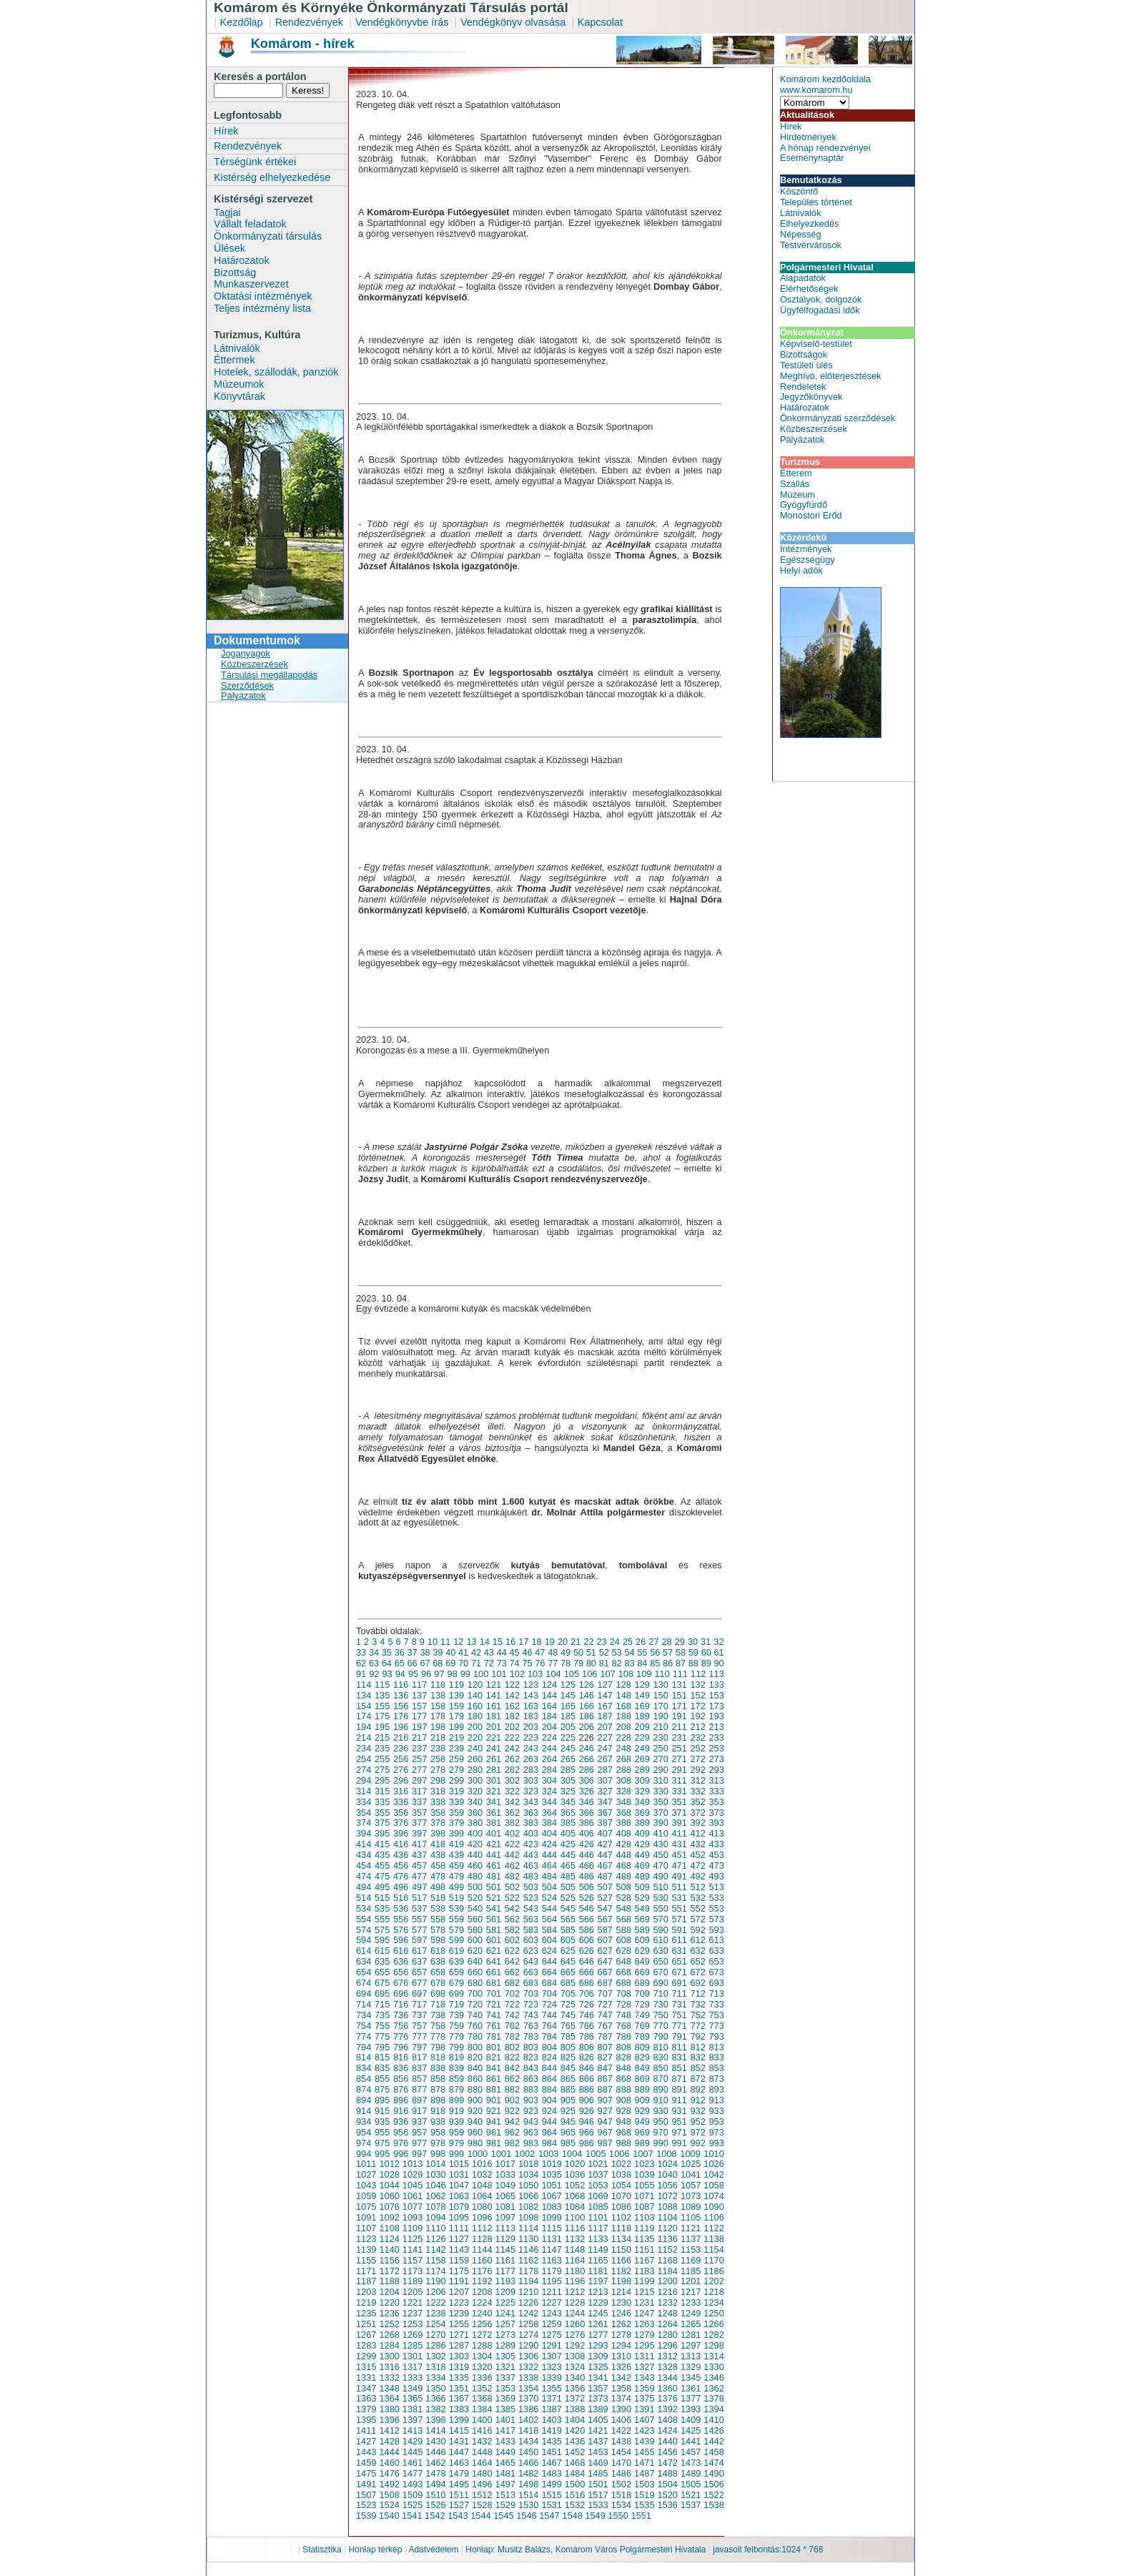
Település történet (816, 202)
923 (530, 2110)
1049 (505, 2185)
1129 (505, 2238)
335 (382, 1801)
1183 (644, 2271)
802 (512, 2047)
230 (660, 1737)
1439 (644, 2441)
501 (493, 1887)
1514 (528, 2494)
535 (382, 1908)
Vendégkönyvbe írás (403, 22)
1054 (621, 2185)
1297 (691, 2345)
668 (623, 1972)
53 (617, 1652)
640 (475, 1961)
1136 (667, 2238)
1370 (528, 2398)
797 (419, 2047)
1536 (667, 2504)
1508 (389, 2494)
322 (512, 1791)
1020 (575, 2163)
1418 (528, 2430)
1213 (598, 2291)
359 (456, 1812)
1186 (713, 2271)
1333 (413, 2377)
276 (400, 1769)
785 (568, 2036)
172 (697, 1706)
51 (591, 1652)
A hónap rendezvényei (825, 147)
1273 (505, 2334)
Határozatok (242, 260)
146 (586, 1695)
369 (642, 1812)
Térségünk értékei (255, 161)
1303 (459, 2356)
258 (437, 1759)
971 (678, 2132)
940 (475, 2121)
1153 (691, 2249)
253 (716, 1748)
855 (382, 2078)
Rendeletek (803, 386)
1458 (713, 2452)
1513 (505, 2494)
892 (697, 2089)
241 (493, 1748)
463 (530, 1865)
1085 (598, 2206)
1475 (366, 2473)
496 (400, 1887)
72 (489, 1663)
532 (697, 1897)
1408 (667, 2419)
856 (400, 2078)
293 (716, 1769)
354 (363, 1812)
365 (568, 1812)
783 (530, 2036)
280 (475, 1769)
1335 (459, 2377)
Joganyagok (245, 653)
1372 (575, 2398)
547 (605, 1908)
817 (419, 2057)
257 (419, 1759)
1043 (366, 2185)
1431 (459, 2441)
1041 (691, 2174)
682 (512, 1982)
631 (678, 1950)
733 (716, 2004)
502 (512, 1887)
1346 (713, 2377)
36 (400, 1652)
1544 (480, 2515)
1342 (621, 2377)
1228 (575, 2302)
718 (437, 2004)
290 (660, 1769)
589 (642, 1929)
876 (400, 2089)
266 (586, 1759)
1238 (435, 2313)
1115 (551, 2228)
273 (716, 1759)
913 (716, 2100)
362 (512, 1812)
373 (716, 1812)
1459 (366, 2462)
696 (400, 1993)
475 (382, 1876)
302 (512, 1780)
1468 (575, 2462)
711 (678, 1993)
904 (549, 2100)
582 (512, 1929)
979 (456, 2143)
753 (716, 2015)
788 (623, 2036)
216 (400, 1737)
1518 (621, 2494)
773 (716, 2025)
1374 (621, 2398)
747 (605, 2015)
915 (382, 2110)
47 (540, 1652)
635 (382, 1961)
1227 (551, 2302)
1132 (575, 2238)
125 (568, 1684)
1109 (413, 2228)
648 (623, 1961)
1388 (575, 2409)
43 (489, 1652)
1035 (551, 2174)
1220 (389, 2302)
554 (363, 1919)
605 (568, 1940)
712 (697, 1993)
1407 (644, 2419)
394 (363, 1833)
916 (400, 2110)
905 (568, 2100)
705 (568, 1993)
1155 (366, 2260)
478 (437, 1876)
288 (623, 1769)
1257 (505, 2324)
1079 (459, 2206)
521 (493, 1897)
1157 (413, 2260)
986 (586, 2143)
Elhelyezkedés (809, 223)
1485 (598, 2473)
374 (363, 1822)
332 (697, 1791)
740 (475, 2015)
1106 (713, 2217)
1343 (644, 2377)
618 (437, 1950)
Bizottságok (803, 354)
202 (512, 1726)
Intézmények (806, 549)
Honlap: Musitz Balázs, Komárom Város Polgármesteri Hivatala (585, 2550)
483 (530, 1876)
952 (697, 2121)
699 (456, 1993)
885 (568, 2089)
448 (623, 1854)
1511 (459, 2494)
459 (456, 1865)
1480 (482, 2473)
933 (716, 2110)
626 (586, 1950)
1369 (505, 2398)
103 (535, 1673)
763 (530, 2025)
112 (698, 1673)
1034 (528, 2174)
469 (642, 1865)
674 (363, 1982)
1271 (459, 2334)
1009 (690, 2153)
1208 (482, 2291)
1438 (621, 2441)
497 (419, 1887)
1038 (621, 2174)
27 (653, 1641)
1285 (413, 2345)
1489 (691, 2473)
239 (456, 1748)
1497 (505, 2484)
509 (642, 1887)
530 (660, 1897)
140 (475, 1695)
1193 (505, 2281)
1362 (713, 2388)
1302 (435, 2356)
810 (660, 2047)
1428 (389, 2441)
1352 (482, 2388)
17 (523, 1641)
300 (475, 1780)
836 (400, 2068)
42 (476, 1652)
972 (697, 2132)
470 (660, 1865)
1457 (691, 2452)
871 (678, 2078)
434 (363, 1854)
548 (623, 1908)
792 (697, 2036)
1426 (713, 2430)
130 (660, 1684)
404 (549, 1833)
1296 (667, 2345)
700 (475, 1993)
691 (678, 1982)
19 (550, 1641)
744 (549, 2015)
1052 (575, 2185)
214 (363, 1737)
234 (363, 1748)
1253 (413, 2324)
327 (605, 1791)
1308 (575, 2356)
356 (400, 1812)
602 (512, 1940)
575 (382, 1929)
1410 (713, 2419)
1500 (575, 2484)
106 (589, 1673)
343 (530, 1801)
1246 (621, 2313)
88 (693, 1663)
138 (437, 1695)
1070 (621, 2196)
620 (475, 1950)
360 (475, 1812)
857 (419, 2078)
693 (716, 1982)
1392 (667, 2409)
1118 (621, 2228)
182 (512, 1716)
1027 (366, 2174)
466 (586, 1865)
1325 (598, 2366)
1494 (435, 2484)
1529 (505, 2504)
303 (530, 1780)
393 (716, 1822)
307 (605, 1780)
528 (623, 1897)
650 (660, 1961)
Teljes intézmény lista (262, 308)
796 (400, 2047)
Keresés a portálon (260, 76)
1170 (713, 2260)
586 (586, 1929)
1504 (667, 2484)
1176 (482, 2271)
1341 (598, 2377)
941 (493, 2121)
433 (716, 1844)
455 (382, 1865)
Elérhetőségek (809, 288)
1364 (389, 2398)
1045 (413, 2185)
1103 (644, 2217)
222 (512, 1737)
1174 (435, 2271)
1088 (667, 2206)
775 (382, 2036)
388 (623, 1822)
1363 (366, 2398)
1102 (621, 2217)
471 (678, 1865)
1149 (598, 2249)
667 (605, 1972)
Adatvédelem (433, 2550)
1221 (413, 2302)
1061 (413, 2196)
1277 (598, 2334)
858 (437, 2078)
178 (437, 1716)
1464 (482, 2462)
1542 (435, 2515)
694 (363, 1993)
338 (437, 1801)
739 (456, 2015)
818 (437, 2057)
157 (419, 1706)
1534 (621, 2504)
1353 (505, 2388)
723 (530, 2004)
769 (642, 2025)
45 (515, 1652)
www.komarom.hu (816, 89)
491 (678, 1876)
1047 (459, 2185)
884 (549, 2089)
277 (419, 1769)
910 (660, 2100)
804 (549, 2047)
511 (678, 1887)
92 (374, 1673)
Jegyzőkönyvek (811, 396)
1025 (691, 2163)
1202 (713, 2281)
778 (437, 2036)
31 (706, 1641)
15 (498, 1641)
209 (642, 1726)
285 (568, 1769)
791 (678, 2036)
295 (382, 1780)
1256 (482, 2324)
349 (642, 1801)
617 (419, 1950)
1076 (389, 2206)
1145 (505, 2249)
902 (512, 2100)
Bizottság (235, 272)
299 (456, 1780)
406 (586, 1833)
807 (605, 2047)
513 (716, 1887)
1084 (575, 2206)
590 (660, 1929)
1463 (459, 2462)
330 (660, 1791)
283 (530, 1769)
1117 (598, 2228)
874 (363, 2089)
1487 (644, 2473)
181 (493, 1716)
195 (382, 1726)
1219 (366, 2302)
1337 (505, 2377)
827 (605, 2057)
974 (363, 2143)
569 (642, 1919)
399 (456, 1833)
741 (493, 2015)
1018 (528, 2163)
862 (512, 2078)
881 (493, 2089)
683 (530, 1982)
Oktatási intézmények (263, 296)
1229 (598, 2302)
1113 (505, 2228)
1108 (389, 2228)
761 (493, 2025)
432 (697, 1844)
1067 (551, 2196)
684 (549, 1982)
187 (605, 1716)
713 (716, 1993)
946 (586, 2121)
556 (400, 1919)
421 (493, 1844)
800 (475, 2047)
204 (549, 1726)
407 (605, 1833)
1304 (482, 2356)
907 (605, 2100)
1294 (621, 2345)
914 (363, 2110)
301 (493, 1780)
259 (456, 1759)
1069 (598, 2196)
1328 (667, 2366)
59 (693, 1652)
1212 (575, 2291)
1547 (549, 2515)
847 (605, 2068)
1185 (691, 2271)
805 (568, 2047)
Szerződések (247, 685)
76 (540, 1663)
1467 (551, 2462)
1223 (459, 2302)
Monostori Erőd (811, 515)
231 (678, 1737)
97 (439, 1673)
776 (400, 2036)
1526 (435, 2504)
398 (437, 1833)
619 (456, 1950)
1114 (528, 2228)
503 (530, 1887)
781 (493, 2036)
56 (655, 1652)
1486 (621, 2473)
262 (512, 1759)
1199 (644, 2281)
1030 (435, 2174)
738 (437, 2015)
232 (697, 1737)
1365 (413, 2398)
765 (568, 2025)
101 (498, 1673)
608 (623, 1940)
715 (382, 2004)
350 (660, 1801)
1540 (389, 2515)
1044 (389, 2185)
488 (623, 1876)
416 (400, 1844)
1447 (459, 2452)
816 (400, 2057)
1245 (598, 2313)
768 (623, 2025)
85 (655, 1663)
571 (678, 1919)
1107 (366, 2228)
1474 (713, 2462)
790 (660, 2036)
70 (463, 1663)
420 (475, 1844)
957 (419, 2132)
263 (530, 1759)
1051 (551, 2185)
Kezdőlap (241, 22)
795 (382, 2047)
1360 (667, 2388)
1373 (598, 2398)
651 (678, 1961)
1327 (644, 2366)
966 (586, 2132)
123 (530, 1684)
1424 (667, 2430)
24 (615, 1641)
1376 (667, 2398)
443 (530, 1854)
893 (716, 2089)
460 (475, 1865)
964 (549, 2132)
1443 (366, 2452)
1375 (644, 2398)
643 (530, 1961)
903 (530, 2100)
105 (571, 1673)
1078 (435, 2206)
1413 (413, 2430)
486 (586, 1876)
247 (605, 1748)
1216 (667, 2291)
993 (716, 2143)
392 (697, 1822)
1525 (413, 2504)
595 (382, 1940)
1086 (621, 2206)
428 (623, 1844)
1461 (413, 2462)
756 (400, 2025)
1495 (459, 2484)
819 (456, 2057)
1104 (667, 2217)
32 (718, 1641)
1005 (596, 2153)
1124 (389, 2238)
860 (475, 2078)
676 (400, 1982)
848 (623, 2068)
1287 (459, 2345)
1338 (528, 2377)
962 (512, 2132)
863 (530, 2078)
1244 (575, 2313)
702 (512, 1993)
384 (549, 1822)
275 (382, 1769)
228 (623, 1737)
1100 (575, 2217)
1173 (413, 2271)
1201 (691, 2281)
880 (475, 2089)
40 (450, 1652)
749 (642, 2015)
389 (642, 1822)
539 (456, 1908)
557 (419, 1919)
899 (456, 2100)
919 (456, 2110)
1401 (505, 2419)
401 (493, 1833)
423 (530, 1844)
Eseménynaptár (812, 157)
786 (586, 2036)
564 (549, 1919)
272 (697, 1759)
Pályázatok (243, 695)
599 (456, 1940)
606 (586, 1940)
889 (642, 2089)
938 (437, 2121)
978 (437, 2143)
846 (586, 2068)
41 (463, 1652)
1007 (643, 2153)
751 (678, 2015)
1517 (598, 2494)
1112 (482, 2228)
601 (493, 1940)
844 (549, 2068)
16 (510, 1641)
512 (697, 1887)
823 (530, 2057)
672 (697, 1972)
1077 (413, 2206)
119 (456, 1684)
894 (363, 2100)
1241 (505, 2313)
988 (623, 2143)
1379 (366, 2409)
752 (697, 2015)
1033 (505, 2174)
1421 (598, 2430)
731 (678, 2004)
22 (588, 1641)
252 (697, 1748)
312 (697, 1780)
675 (382, 1982)
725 (568, 2004)
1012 (389, 2163)
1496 (482, 2484)
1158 (435, 2260)
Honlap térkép (377, 2550)
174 (363, 1716)
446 (586, 1854)
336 (400, 1801)
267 (605, 1759)
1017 (505, 2163)
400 (475, 1833)
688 (623, 1982)
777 (419, 2036)
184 (549, 1716)
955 (382, 2132)
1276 (575, 2334)
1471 (644, 2462)
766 (586, 2025)
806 (586, 2047)
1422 (621, 2430)
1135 (644, 2238)
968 (623, 2132)
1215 (644, 2291)
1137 (691, 2238)
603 (530, 1940)
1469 (598, 2462)
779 (456, 2036)
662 (512, 1972)
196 (400, 1726)
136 (400, 1695)
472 (697, 1865)
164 (549, 1706)
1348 (389, 2388)
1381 (413, 2409)
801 (493, 2047)
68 (438, 1663)
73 (502, 1663)
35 (387, 1652)
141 (493, 1695)
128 (623, 1684)
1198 (621, 2281)
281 (493, 1769)
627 (605, 1950)
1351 (459, 2388)
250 (660, 1748)
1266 (713, 2324)
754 (363, 2025)
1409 (691, 2419)
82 (617, 1663)
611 (678, 1940)
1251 (366, 2324)
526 (586, 1897)
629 (642, 1950)
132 (697, 1684)
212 (697, 1726)
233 (716, 1737)
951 (678, 2121)
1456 (667, 2452)
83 (629, 1663)
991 (678, 2143)
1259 (551, 2324)
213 (716, 1726)
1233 (691, 2302)
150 (660, 1695)
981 (493, 2143)
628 (623, 1950)
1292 (575, 2345)
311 (678, 1780)
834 (363, 2068)
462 (512, 1865)
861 (493, 2078)
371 (678, 1812)
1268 (389, 2334)
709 (642, 1993)
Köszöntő (799, 191)
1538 (713, 2504)
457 (419, 1865)
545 (568, 1908)
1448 (482, 2452)
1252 (389, 2324)
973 (716, 2132)
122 (512, 1684)
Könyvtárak (239, 396)
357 (419, 1812)
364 (549, 1812)
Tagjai (227, 212)
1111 (459, 2228)
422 (512, 1844)
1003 (548, 2153)
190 (660, 1716)
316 (400, 1791)
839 (456, 2068)
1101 (598, 2217)
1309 (598, 2356)
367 (605, 1812)
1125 (413, 2238)
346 (586, 1801)
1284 (389, 2345)
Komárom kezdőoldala (825, 79)
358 (437, 1812)
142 (512, 1695)
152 (697, 1695)
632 (697, 1950)
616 (400, 1950)
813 (716, 2047)
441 (493, 1854)
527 (605, 1897)
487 (605, 1876)
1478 (435, 2473)
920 (475, 2110)
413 (716, 1833)
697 (419, 1993)
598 (437, 1940)
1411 (366, 2430)
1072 (667, 2196)
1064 (482, 2196)
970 (660, 2132)
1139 (366, 2249)
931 (678, 2110)
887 (605, 2089)
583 (530, 1929)
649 (642, 1961)
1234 (713, 2302)
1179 (551, 2271)
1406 (621, 2419)
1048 (482, 2185)
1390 (621, 2409)
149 (642, 1695)
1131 (551, 2238)
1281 (691, 2334)
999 (456, 2153)
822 (512, 2057)
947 (605, 2121)
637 (419, 1961)
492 (697, 1876)
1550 (618, 2515)
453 (716, 1854)
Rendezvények (309, 22)
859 (456, 2078)
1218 (713, 2291)
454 (363, 1865)
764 (549, 2025)
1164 (575, 2260)
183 (530, 1716)
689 (642, 1982)
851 (678, 2068)
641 (493, 1961)
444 (549, 1854)
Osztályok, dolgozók (821, 299)
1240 (482, 2313)
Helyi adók (801, 570)
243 (530, 1748)
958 (437, 2132)
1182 (621, 2271)
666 (586, 1972)
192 (697, 1716)
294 (363, 1780)
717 (419, 2004)
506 (586, 1887)
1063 (459, 2196)
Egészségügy (807, 559)
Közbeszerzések (254, 664)
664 (549, 1972)
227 (605, 1737)
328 (623, 1791)
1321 (505, 2366)
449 (642, 1854)
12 (458, 1641)
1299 (366, 2356)
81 (604, 1663)
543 (530, 1908)
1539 (366, 2515)
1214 (621, 2291)
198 (437, 1726)
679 (456, 1982)
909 (642, 2100)
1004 (572, 2153)
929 (642, 2110)
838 (437, 2068)
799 (456, 2047)
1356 (575, 2388)
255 (382, 1759)
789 (642, 2036)
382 (512, 1822)
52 (604, 1652)
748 (623, 2015)
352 (697, 1801)
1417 (505, 2430)
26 (641, 1641)
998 (437, 2153)
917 (419, 2110)
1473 (691, 2462)
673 (716, 1972)
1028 (389, 2174)
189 (642, 1716)
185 (568, 1716)
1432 (482, 2441)
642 (512, 1961)
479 (456, 1876)
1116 (575, 2228)
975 (382, 2143)
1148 (575, 2249)
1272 (482, 2334)
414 (363, 1844)
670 (660, 1972)
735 (382, 2015)
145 (568, 1695)
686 (586, 1982)
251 (678, 1748)
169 (642, 1706)
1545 (503, 2515)
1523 (366, 2504)
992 (697, 2143)
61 (719, 1652)
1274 (528, 2334)
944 (549, 2121)
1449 (505, 2452)
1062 (435, 2196)
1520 (667, 2494)
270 (660, 1759)
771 (678, 2025)
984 (549, 2143)
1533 (598, 2504)
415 (382, 1844)
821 (493, 2057)
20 (563, 1641)
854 (363, 2078)
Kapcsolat (600, 22)
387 (605, 1822)
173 (716, 1706)
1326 (621, 2366)
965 (568, 2132)
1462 (435, 2462)
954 (363, 2132)
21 (576, 1641)
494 (363, 1887)
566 (586, 1919)
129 (642, 1684)
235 (382, 1748)
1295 (644, 2345)
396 (400, 1833)
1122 (713, 2228)
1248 (667, 2313)
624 (549, 1950)
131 (678, 1684)
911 (678, 2100)
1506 (713, 2484)
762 (512, 2025)
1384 (482, 2409)
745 (568, 2015)
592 (697, 1929)
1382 (435, 2409)
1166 (621, 2260)
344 (549, 1801)
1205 (413, 2291)
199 (456, 1726)
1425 (691, 2430)
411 (678, 1833)
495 (382, 1887)
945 (568, 2121)
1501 (598, 2484)
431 (678, 1844)
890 (660, 2089)
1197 (598, 2281)
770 (660, 2025)
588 (623, 1929)
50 (578, 1652)
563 (530, 1919)
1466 (528, 2462)
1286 (435, 2345)
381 (493, 1822)
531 (678, 1897)
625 (568, 1950)
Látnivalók (237, 348)
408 (623, 1833)
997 (419, 2153)
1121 (691, 2228)
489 (642, 1876)
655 (382, 1972)
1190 (435, 2281)
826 (586, 2057)
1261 (598, 2324)
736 (400, 2015)
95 (413, 1673)
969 (642, 2132)
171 (678, 1706)
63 (374, 1663)
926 (586, 2110)
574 (363, 1929)
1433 (505, 2441)
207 (605, 1726)
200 (475, 1726)
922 (512, 2110)
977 (419, 2143)
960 (475, 2132)
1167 (644, 2260)
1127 (459, 2238)
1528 (482, 2504)
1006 (619, 2153)
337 (419, 1801)
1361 (691, 2388)
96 (426, 1673)
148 (623, 1695)
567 (605, 1919)
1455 (644, 2452)
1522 (713, 2494)
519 (456, 1897)
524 (549, 1897)
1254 (435, 2324)
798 (437, 2047)
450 (660, 1854)
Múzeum (797, 494)
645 (568, 1961)
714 (363, 2004)
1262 (621, 2324)
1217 (691, 2291)
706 (586, 1993)
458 (437, 1865)
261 (493, 1759)
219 (456, 1737)
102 (517, 1673)
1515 (551, 2494)
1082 (528, 2206)
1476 (389, 2473)
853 (716, 2068)
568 (623, 1919)
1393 (691, 2409)
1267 (366, 2334)
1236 (389, 2313)
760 (475, 2025)
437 (419, 1854)
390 (660, 1822)
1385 (505, 2409)
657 (419, 1972)
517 (419, 1897)
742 (512, 2015)
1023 (644, 2163)
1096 (482, 2217)
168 (623, 1706)
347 (605, 1801)
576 (400, 1929)
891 (678, 2089)
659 (456, 1972)
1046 (435, 2185)
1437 (598, 2441)
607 (605, 1940)
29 (680, 1641)
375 (382, 1822)
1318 (435, 2366)
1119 (644, 2228)
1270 (435, 2334)
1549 (595, 2515)
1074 (713, 2196)
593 (716, 1929)
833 (716, 2057)
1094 (435, 2217)
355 (382, 1812)
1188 (389, 2281)
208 (623, 1726)
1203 (366, 2291)
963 (530, 2132)
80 (591, 1663)
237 (419, 1748)
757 (419, 2025)
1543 (458, 2515)
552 (697, 1908)
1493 (413, 2484)
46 (527, 1652)
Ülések (229, 248)
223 (530, 1737)
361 (493, 1812)
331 (678, 1791)
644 (549, 1961)
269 (642, 1759)
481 (493, 1876)
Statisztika (323, 2550)
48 (553, 1652)
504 (549, 1887)
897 (419, 2100)
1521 (691, 2494)
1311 (644, 2356)
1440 (667, 2441)
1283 (366, 2345)
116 (400, 1684)
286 (586, 1769)
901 (493, 2100)
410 (660, 1833)
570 (660, 1919)
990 (660, 2143)
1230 (621, 2302)
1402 (528, 2419)
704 (549, 1993)
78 (565, 1663)
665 (568, 1972)
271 (678, 1759)
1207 (459, 2291)
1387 (551, 2409)
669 (642, 1972)
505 (568, 1887)
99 (465, 1673)
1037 (598, 2174)
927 (605, 2110)
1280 (667, 2334)
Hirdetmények (808, 137)
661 (493, 1972)
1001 (501, 2153)
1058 (713, 2185)
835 (382, 2068)
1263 (644, 2324)
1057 (691, 2185)
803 (530, 2047)
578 (437, 1929)
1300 (389, 2356)
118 (437, 1684)
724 (549, 2004)
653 (716, 1961)
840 (475, 2068)
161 (493, 1706)
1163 (551, 2260)
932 (697, 2110)
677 (419, 1982)
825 (568, 2057)
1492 (389, 2484)
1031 (459, 2174)
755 (382, 2025)
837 (419, 2068)
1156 (389, 2260)
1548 (572, 2515)
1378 (713, 2398)
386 (586, 1822)
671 (678, 1972)
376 (400, 1822)
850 (660, 2068)
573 (716, 1919)
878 (437, 2089)
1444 (389, 2452)
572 (697, 1919)
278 (437, 1769)
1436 (575, 2441)
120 (475, 1684)
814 (363, 2057)
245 (568, 1748)
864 (549, 2078)
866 (586, 2078)
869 (642, 2078)
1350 (435, 2388)
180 (475, 1716)
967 (605, 2132)
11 (445, 1641)
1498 (528, 2484)
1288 (482, 2345)
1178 (528, 2271)
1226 (528, 2302)
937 (419, 2121)
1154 (713, 2249)
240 (475, 1748)
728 (623, 2004)
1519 (644, 2494)
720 (475, 2004)
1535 (644, 2504)
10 (433, 1641)
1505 (691, 2484)
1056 (667, 2185)
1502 (621, 2484)
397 (419, 1833)
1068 (575, 2196)
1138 (713, 2238)
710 (660, 1993)
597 (419, 1940)
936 (400, 2121)
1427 (366, 2441)
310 (660, 1780)
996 (400, 2153)
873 (716, 2078)
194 (363, 1726)
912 (697, 2100)
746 (586, 2015)
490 (660, 1876)
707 (605, 1993)
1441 (691, 2441)
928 (623, 2110)
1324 (575, 2366)
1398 (435, 2419)
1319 (459, 2366)
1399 (459, 2419)
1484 (575, 2473)
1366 (435, 2398)
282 (512, 1769)
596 (400, 1940)
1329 (691, 2366)
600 (475, 1940)
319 (456, 1791)
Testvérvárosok (810, 245)
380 (475, 1822)
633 (716, 1950)
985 (568, 2143)
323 (530, 1791)
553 (716, 1908)
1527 (459, 2504)
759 (456, 2025)
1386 (528, 2409)
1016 (482, 2163)
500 (475, 1887)
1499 (551, 2484)
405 (568, 1833)
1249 (691, 2313)
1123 (366, 2238)
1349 (413, 2388)
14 (485, 1641)
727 (605, 2004)
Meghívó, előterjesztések (831, 375)
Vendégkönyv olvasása (514, 22)
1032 (482, 2174)
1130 (528, 2238)
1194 (528, 2281)
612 (697, 1940)
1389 (598, 2409)
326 (586, 1791)
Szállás (794, 483)
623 (530, 1950)
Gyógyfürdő (803, 504)
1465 (505, 2462)
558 (437, 1919)
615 (382, 1950)
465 (568, 1865)
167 (605, 1706)
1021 (598, 2163)
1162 (528, 2260)
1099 (551, 2217)
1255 (459, 2324)
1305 (505, 2356)
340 (475, 1801)
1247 (644, 2313)
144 (549, 1695)
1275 (551, 2334)
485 (568, 1876)
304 (549, 1780)
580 (475, 1929)
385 (568, 1822)
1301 (413, 2356)
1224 (482, 2302)
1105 (691, 2217)
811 (678, 2047)
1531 (551, 2504)
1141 (413, 2249)
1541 (412, 2515)
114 (363, 1684)
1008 (666, 2153)
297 (419, 1780)
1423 (644, 2430)
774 (363, 2036)
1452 (575, 2452)
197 (419, 1726)
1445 (413, 2452)
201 (493, 1726)
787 (605, 2036)
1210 (528, 2291)
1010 (713, 2153)
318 (437, 1791)
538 (437, 1908)
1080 (482, 2206)
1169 (691, 2260)
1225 (505, 2302)
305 (568, 1780)
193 (716, 1716)
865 (568, 2078)
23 (601, 1641)
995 (382, 2153)
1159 (459, 2260)
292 (697, 1769)
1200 (667, 2281)
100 (480, 1673)
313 (716, 1780)
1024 (667, 2163)
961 (493, 2132)
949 (642, 2121)
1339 (551, 2377)
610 (660, 1940)
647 (605, 1961)
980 (475, 2143)
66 (413, 1663)
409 (642, 1833)
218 (437, 1737)
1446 (435, 2452)
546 (586, 1908)
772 (697, 2025)
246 (586, 1748)
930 (660, 2110)
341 (493, 1801)
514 (363, 1897)
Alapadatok (803, 277)
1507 (366, 2494)
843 (530, 2068)
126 (586, 1684)
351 (678, 1801)
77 (553, 1663)
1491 (366, 2484)
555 (382, 1919)
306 (586, 1780)
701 (493, 1993)
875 (382, 2089)
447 (605, 1854)
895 (382, 2100)
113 (716, 1673)
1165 (598, 2260)
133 (716, 1684)
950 (660, 2121)
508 (623, 1887)
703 (530, 1993)
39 (438, 1652)
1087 (644, 2206)
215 (382, 1737)
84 (642, 1663)
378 (437, 1822)
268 (623, 1759)
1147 (551, 2249)
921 (493, 2110)
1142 (435, 2249)
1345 (691, 2377)
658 (437, 1972)
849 (642, 2068)
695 (382, 1993)
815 (382, 2057)
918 (437, 2110)
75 (527, 1663)
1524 (389, 2504)
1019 (551, 2163)
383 (530, 1822)
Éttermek (234, 359)
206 (586, 1726)
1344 (667, 2377)
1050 (528, 2185)
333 (716, 1791)
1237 (413, 2313)
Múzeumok (239, 384)
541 (493, 1908)
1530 (528, 2504)
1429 (413, 2441)
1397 (413, 2419)
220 (475, 1737)
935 (382, 2121)
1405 (598, 2419)
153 (716, 1695)
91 (361, 1673)
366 (586, 1812)
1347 (366, 2388)
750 (660, 2015)
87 (681, 1663)
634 (363, 1961)
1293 (598, 2345)
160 (475, 1706)
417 (419, 1844)
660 (475, 1972)
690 (660, 1982)
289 (642, 1769)
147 (605, 1695)
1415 (459, 2430)
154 (363, 1706)
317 (419, 1791)
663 (530, 1972)
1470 (621, 2462)
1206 (435, 2291)
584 (549, 1929)
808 (623, 2047)
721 (493, 2004)
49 (565, 1652)
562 (512, 1919)
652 (697, 1961)
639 (456, 1961)
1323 (551, 2366)
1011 (366, 2163)
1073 (691, 2196)
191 (678, 1716)
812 (697, 2047)
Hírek (226, 131)
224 (549, 1737)
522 (512, 1897)
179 (456, 1716)
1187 (366, 2281)
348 (623, 1801)
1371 (551, 2398)
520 (475, 1897)
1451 (551, 2452)
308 (623, 1780)
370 (660, 1812)
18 (536, 1641)
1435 (551, 2441)
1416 (482, 2430)
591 (678, 1929)
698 (437, 1993)
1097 (505, 2217)
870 (660, 2078)
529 (642, 1897)
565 (568, 1919)
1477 (413, 2473)
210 (660, 1726)
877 (419, 2089)
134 (363, 1695)
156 (400, 1706)
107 (607, 1673)
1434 (528, 2441)
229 (642, 1737)
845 (568, 2068)
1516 (575, 2494)
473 (716, 1865)
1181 (598, 2271)
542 (512, 1908)
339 (456, 1801)
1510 (435, 2494)
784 (549, 2036)
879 (456, 2089)
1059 (366, 2196)
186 (586, 1716)
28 (667, 1641)
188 (623, 1716)
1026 (713, 2163)
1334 (435, 2377)
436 (400, 1854)
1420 (575, 2430)
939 (456, 2121)
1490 (713, 2473)
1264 (667, 2324)
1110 (435, 2228)
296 (400, 1780)
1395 (366, 2419)
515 (382, 1897)
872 (697, 2078)
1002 (525, 2153)
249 (642, 1748)
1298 (713, 2345)
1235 (366, 2313)
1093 (413, 2217)
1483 (551, 2473)
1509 (413, 2494)
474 (363, 1876)
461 (493, 1865)
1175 (459, 2271)
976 (400, 2143)
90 (719, 1663)
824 (549, 2057)
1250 (713, 2313)
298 (437, 1780)
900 (475, 2100)
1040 (667, 2174)
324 (549, 1791)
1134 (621, 2238)
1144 (482, 2249)
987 (605, 2143)
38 (425, 1652)
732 (697, 2004)
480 (475, 1876)
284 (549, 1769)
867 (605, 2078)
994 (363, 2153)
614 (363, 1950)
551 (678, 1908)
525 (568, 1897)
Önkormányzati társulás (268, 236)
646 (586, 1961)
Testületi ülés (806, 365)
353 (716, 1801)
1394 (713, 2409)
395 (382, 1833)
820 (475, 2057)
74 (515, 1663)
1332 (389, 2377)
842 (512, 2068)
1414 (435, 2430)
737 (419, 2015)
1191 (459, 2281)
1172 (389, 2271)
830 (660, 2057)
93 (387, 1673)
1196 (575, 2281)
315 (382, 1791)
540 (475, 1908)
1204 (389, 2291)
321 (493, 1791)
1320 (482, 2366)
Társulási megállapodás (269, 674)
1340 (575, 2377)
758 (437, 2025)
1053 (598, 2185)
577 (419, 1929)
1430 (435, 2441)
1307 (551, 2356)
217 (419, 1737)
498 (437, 1887)
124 (549, 1684)
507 (605, 1887)
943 (530, 2121)
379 (456, 1822)
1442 (713, 2441)
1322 (528, 2366)
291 (678, 1769)
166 (586, 1706)
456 (400, 1865)
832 (697, 2057)
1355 (551, 2388)
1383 (459, 2409)
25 (628, 1641)
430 (660, 1844)
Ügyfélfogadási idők (820, 310)
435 (382, 1854)
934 (363, 2121)
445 (568, 1854)
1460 (389, 2462)
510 (660, 1887)
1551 (641, 2515)
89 (706, 1663)
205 (568, 1726)
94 (400, 1673)
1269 (413, 2334)
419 (456, 1844)
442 (512, 1854)
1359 (644, 2388)
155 (382, 1706)
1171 (366, 2271)
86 (668, 1663)
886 (586, 2089)
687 (605, 1982)
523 (530, 1897)
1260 (575, 2324)
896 (400, 2100)
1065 (505, 2196)
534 (363, 1908)
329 (642, 1791)
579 (456, 1929)
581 (493, 1929)
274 (363, 1769)
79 (578, 1663)
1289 (505, 2345)
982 (512, 2143)
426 (586, 1844)
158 (437, 1706)
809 (642, 2047)
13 (471, 1641)
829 (642, 2057)
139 (456, 1695)
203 (530, 1726)
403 (530, 1833)
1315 (366, 2366)
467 (605, 1865)
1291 (551, 2345)
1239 (459, 2313)
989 (642, 2143)
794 (363, 2047)
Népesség (800, 234)
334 (363, 1801)
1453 (598, 2452)
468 (623, 1865)
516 (400, 1897)
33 (361, 1652)
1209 (505, 2291)
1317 (413, 2366)
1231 (644, 2302)
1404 (575, 2419)
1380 (389, 2409)
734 (363, 2015)
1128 (482, 2238)
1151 (644, 2249)
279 (456, 1769)
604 (549, 1940)
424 (549, 1844)
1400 (482, 2419)
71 (476, 1663)
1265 (691, 2324)
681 (493, 1982)
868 (623, 2078)
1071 (644, 2196)
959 (456, 2132)
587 (605, 1929)
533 (716, 1897)
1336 (482, 2377)
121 (493, 1684)
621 (493, 1950)
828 (623, 2057)
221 (493, 1737)
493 (716, 1876)
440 (475, 1854)
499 (456, 1887)
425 (568, 1844)
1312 (667, 2356)
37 (413, 1652)
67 (425, 1663)
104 (552, 1673)
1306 (528, 2356)
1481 (505, 2473)
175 (382, 1716)
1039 (644, 2174)
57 (668, 1652)
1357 (598, 2388)
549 (642, 1908)
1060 (389, 2196)
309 (642, 1780)
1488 (667, 2473)
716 (400, 2004)
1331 (366, 2377)
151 (678, 1695)
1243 (551, 2313)
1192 (482, 2281)
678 (437, 1982)
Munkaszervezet (251, 284)
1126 (435, 2238)
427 (605, 1844)
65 (400, 1663)
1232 (667, 2302)
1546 (526, 2515)
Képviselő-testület (816, 343)
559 (456, 1919)
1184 (667, 2271)
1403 (551, 2419)
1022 (621, 2163)
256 (400, 1759)
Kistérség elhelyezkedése (272, 177)
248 (623, 1748)
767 (605, 2025)
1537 (691, 2504)
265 (568, 1759)
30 (693, 1641)
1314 (713, 2356)
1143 (459, 2249)
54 (629, 1652)
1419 (551, 2430)
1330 (713, 2366)
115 (382, 1684)
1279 (644, 2334)
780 (475, 2036)
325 (568, 1791)
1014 (435, 2163)
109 (643, 1673)
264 (549, 1759)
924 (549, 2110)
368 (623, 1812)
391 (678, 1822)
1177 (505, 2271)
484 (549, 1876)
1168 (667, 2260)
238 (437, 1748)
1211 (551, 2291)
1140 (389, 2249)
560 (475, 1919)
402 (512, 1833)
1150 (621, 2249)
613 (716, 1940)
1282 (713, 2334)
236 (400, 1748)
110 (661, 1673)
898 (437, 2100)
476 (400, 1876)
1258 (528, 2324)
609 (642, 1940)
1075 (366, 2206)
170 (660, 1706)
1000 (478, 2153)
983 (530, 2143)
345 (568, 1801)
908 (623, 2100)
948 (623, 2121)
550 (660, 1908)
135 (382, 1695)
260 (475, 1759)
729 (642, 2004)
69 (450, 1663)
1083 (551, 2206)
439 (456, 1854)
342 (512, 1801)
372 (697, 1812)
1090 (713, 2206)
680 (475, 1982)
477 (419, 1876)
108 (625, 1673)
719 (456, 2004)
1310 (621, 2356)
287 (605, 1769)
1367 (459, 2398)
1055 (644, 2185)
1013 (413, 2163)
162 (512, 1706)
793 (716, 2036)
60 (706, 1652)
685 (568, 1982)
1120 (667, 2228)
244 (549, 1748)
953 (716, 2121)
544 (549, 1908)
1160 (482, 2260)
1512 (482, 2494)
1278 (621, 2334)
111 (680, 1673)
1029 (413, 2174)
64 (387, 1663)
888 (623, 2089)
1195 (551, 2281)
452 (697, 1854)
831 (678, 2057)
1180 (575, 2271)
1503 (644, 2484)
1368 (482, 2398)
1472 (667, 2462)
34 (374, 1652)
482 (512, 1876)
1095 (459, 2217)
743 (530, 2015)
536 (400, 1908)
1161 (505, 2260)
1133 (598, 2238)
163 (530, 1706)
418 (437, 1844)
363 (530, 1812)
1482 (528, 2473)
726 (586, 2004)
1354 (528, 2388)
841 (493, 2068)
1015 (459, 2163)
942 (512, 2121)
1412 (389, 2430)
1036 (575, 2174)
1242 (528, 2313)
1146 (528, 2249)
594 (363, 1940)
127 (605, 1684)
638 (437, 1961)
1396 (389, 2419)
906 (586, 2100)
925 (568, 2110)
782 (512, 2036)
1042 (713, 2174)
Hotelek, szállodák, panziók (276, 372)
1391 (644, 2409)
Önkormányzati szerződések (837, 418)
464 (549, 1865)
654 (363, 1972)
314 (363, 1791)
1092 (389, 2217)
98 (453, 1673)
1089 (691, 2206)
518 (437, 1897)
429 (642, 1844)
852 (697, 2068)
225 (568, 1737)
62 (361, 1663)
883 (530, 2089)
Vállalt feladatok (250, 224)
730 (660, 2004)
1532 (575, 2504)
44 (502, 1652)
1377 (691, 2398)
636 (400, 1961)
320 (475, 1791)
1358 (621, 2388)
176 (400, 1716)
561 (493, 1919)
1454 (621, 2452)
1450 (528, 2452)
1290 (528, 2345)
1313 (691, 2356)
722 (512, 2004)
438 (437, 1854)
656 (400, 1972)
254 (363, 1759)
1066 (528, 2196)
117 (419, 1684)
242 (512, 1748)
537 (419, 1908)
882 (512, 2089)
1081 (505, 2206)
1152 (667, 2249)
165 (568, 1706)
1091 (366, 2217)
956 (400, 2132)
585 (568, 1929)
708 (623, 1993)
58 (681, 1652)
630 (660, 1950)
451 (678, 1854)
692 (697, 1982)
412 (697, 1833)
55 (642, 1652)
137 (419, 1695)
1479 (459, 2473)
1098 (528, 2217)
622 (512, 1950)
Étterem (796, 473)
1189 (413, 2281)
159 (456, 1706)
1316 (389, 2366)
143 (530, 1695)
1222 (435, 2302)
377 (419, 1822)
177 (419, 1716)
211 (678, 1726)
